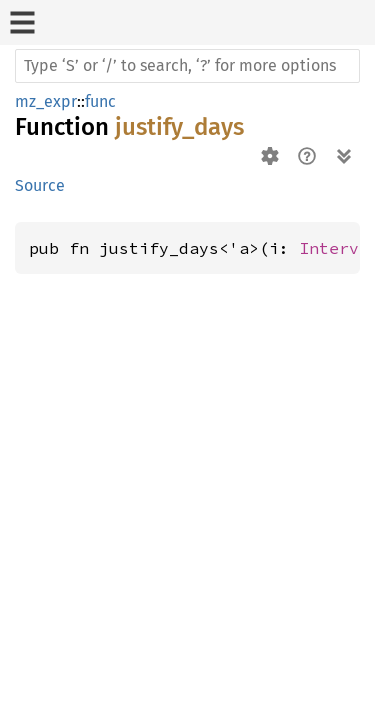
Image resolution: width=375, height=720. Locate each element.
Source (40, 185)
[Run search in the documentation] (187, 66)
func (100, 101)
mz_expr (46, 101)
